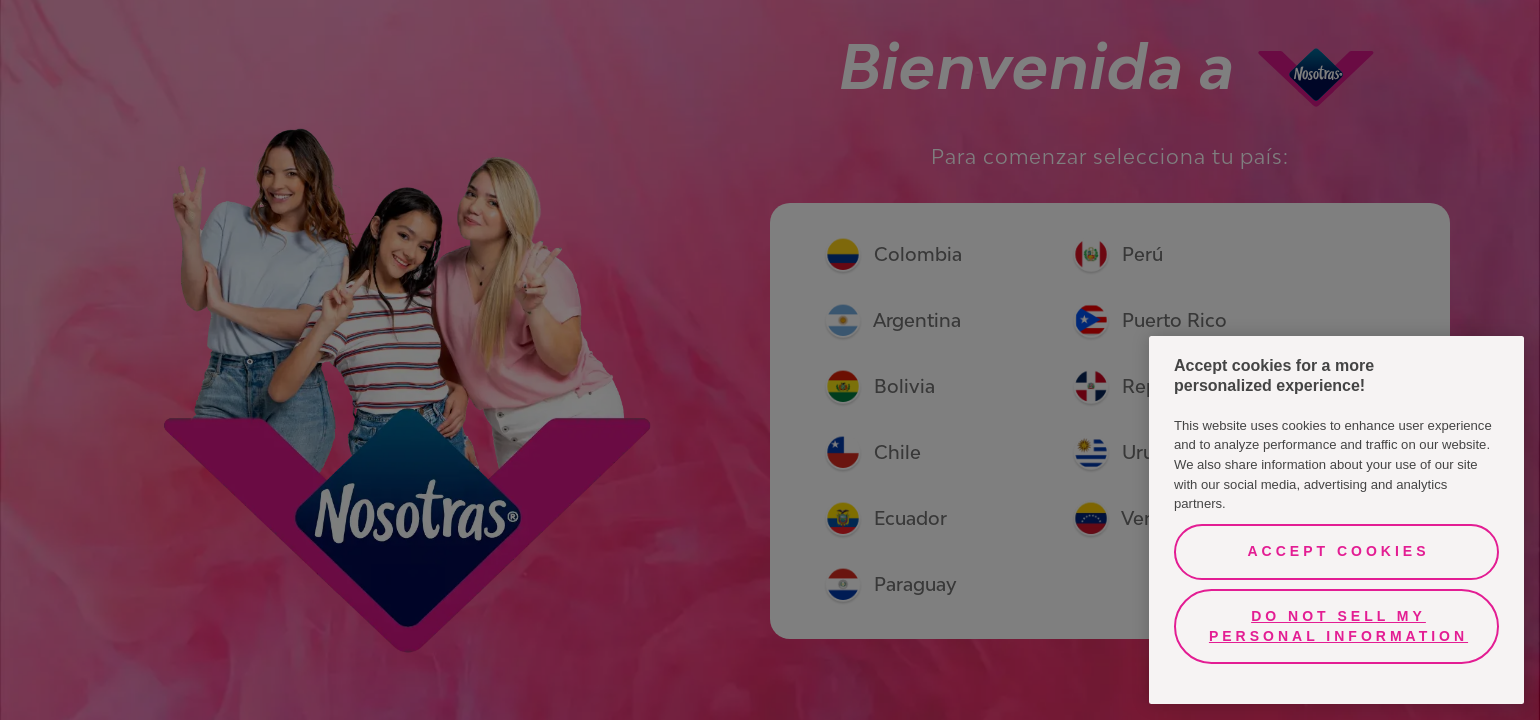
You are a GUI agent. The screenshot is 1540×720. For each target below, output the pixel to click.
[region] (1336, 520)
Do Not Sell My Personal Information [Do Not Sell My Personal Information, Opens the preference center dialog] (1338, 626)
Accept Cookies (1338, 551)
